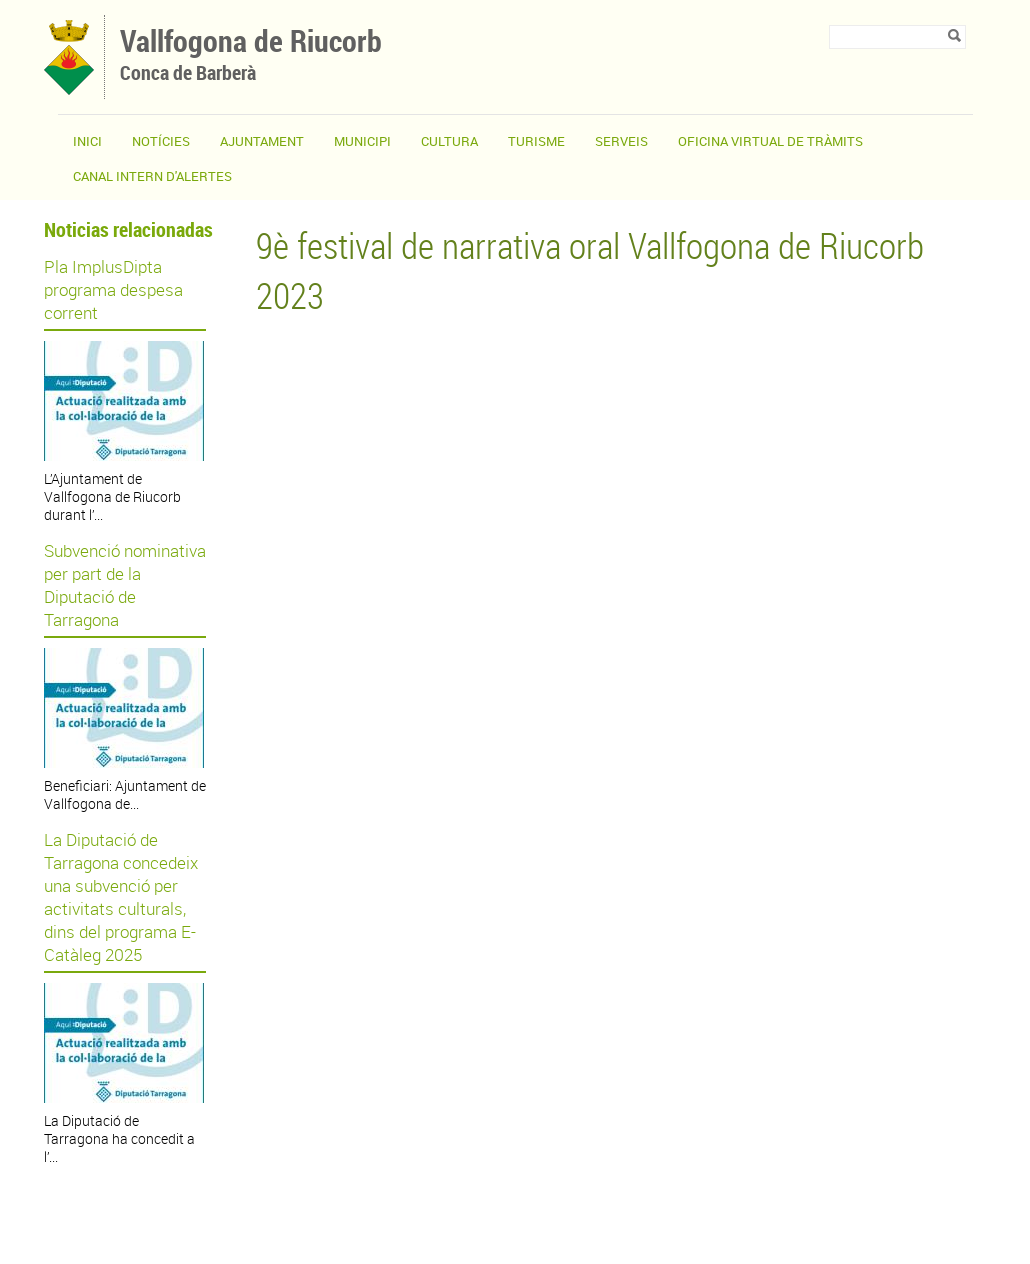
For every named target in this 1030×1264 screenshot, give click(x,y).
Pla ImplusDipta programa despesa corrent (113, 289)
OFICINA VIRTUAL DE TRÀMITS (770, 141)
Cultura (449, 141)
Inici (87, 141)
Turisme (536, 141)
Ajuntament (262, 141)
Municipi (362, 141)
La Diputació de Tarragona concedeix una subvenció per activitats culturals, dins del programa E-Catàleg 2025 (121, 897)
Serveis (621, 141)
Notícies (161, 141)
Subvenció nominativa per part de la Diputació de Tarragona (125, 585)
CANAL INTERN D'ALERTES (152, 176)
